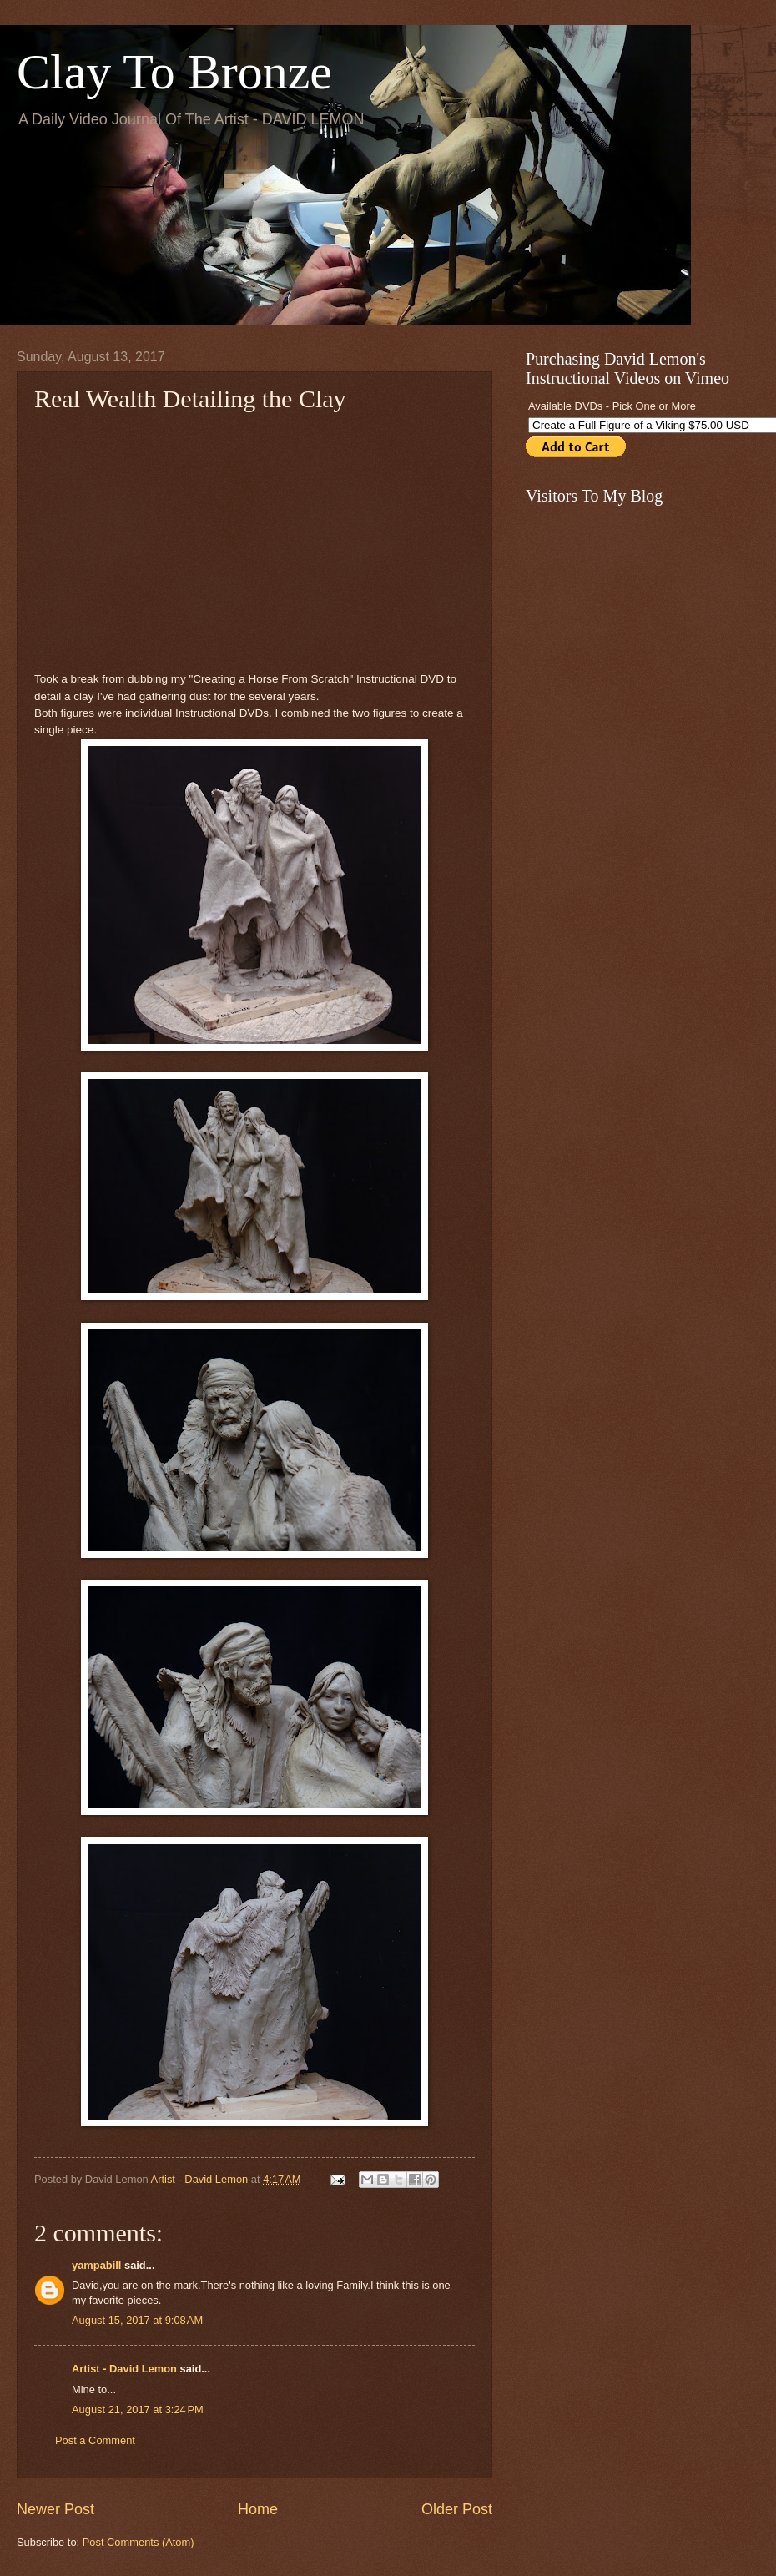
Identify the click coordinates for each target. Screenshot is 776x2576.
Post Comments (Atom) (138, 2542)
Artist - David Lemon (124, 2368)
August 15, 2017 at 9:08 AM (137, 2320)
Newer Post (55, 2509)
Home (258, 2509)
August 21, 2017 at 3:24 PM (138, 2409)
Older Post (456, 2509)
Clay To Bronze (174, 71)
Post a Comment (95, 2440)
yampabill (96, 2265)
